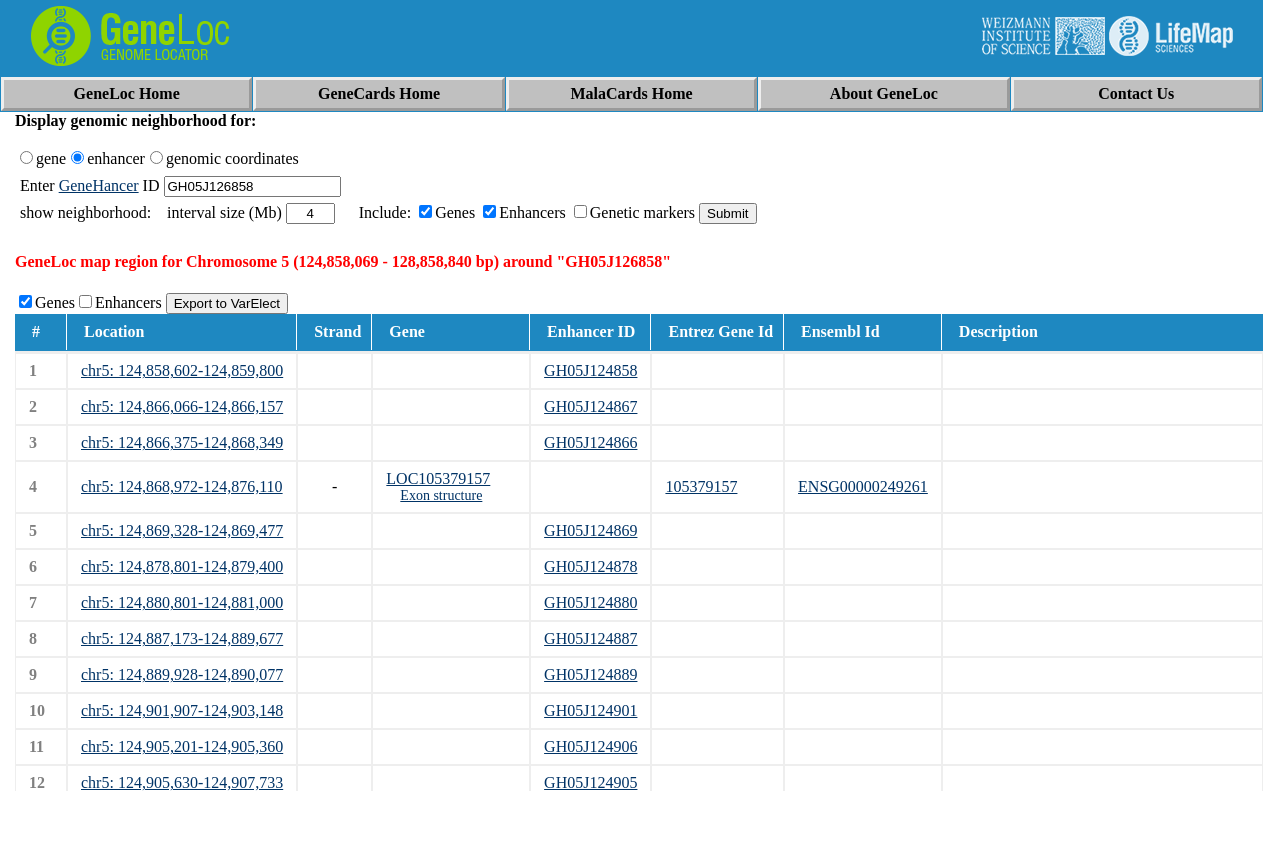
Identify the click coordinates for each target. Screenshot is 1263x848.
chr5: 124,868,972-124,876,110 (182, 486)
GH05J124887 (590, 638)
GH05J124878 (590, 566)
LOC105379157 (438, 478)
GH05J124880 (590, 602)
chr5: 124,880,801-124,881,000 (182, 602)
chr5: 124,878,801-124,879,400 (182, 566)
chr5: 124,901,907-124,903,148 (182, 710)
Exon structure (441, 495)
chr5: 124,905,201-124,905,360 (182, 746)
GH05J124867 (590, 406)
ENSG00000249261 (863, 486)
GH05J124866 (590, 442)
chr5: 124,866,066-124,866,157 (182, 406)
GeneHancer (99, 185)
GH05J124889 (590, 674)
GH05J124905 (590, 782)
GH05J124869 (590, 530)
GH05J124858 (590, 370)
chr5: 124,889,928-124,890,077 (182, 674)
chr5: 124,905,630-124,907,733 (182, 782)
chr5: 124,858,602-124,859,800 (182, 370)
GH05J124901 (590, 710)
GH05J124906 (590, 746)
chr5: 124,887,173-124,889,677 (182, 638)
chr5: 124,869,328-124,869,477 (182, 530)
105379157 (701, 486)
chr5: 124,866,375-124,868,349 (182, 442)
